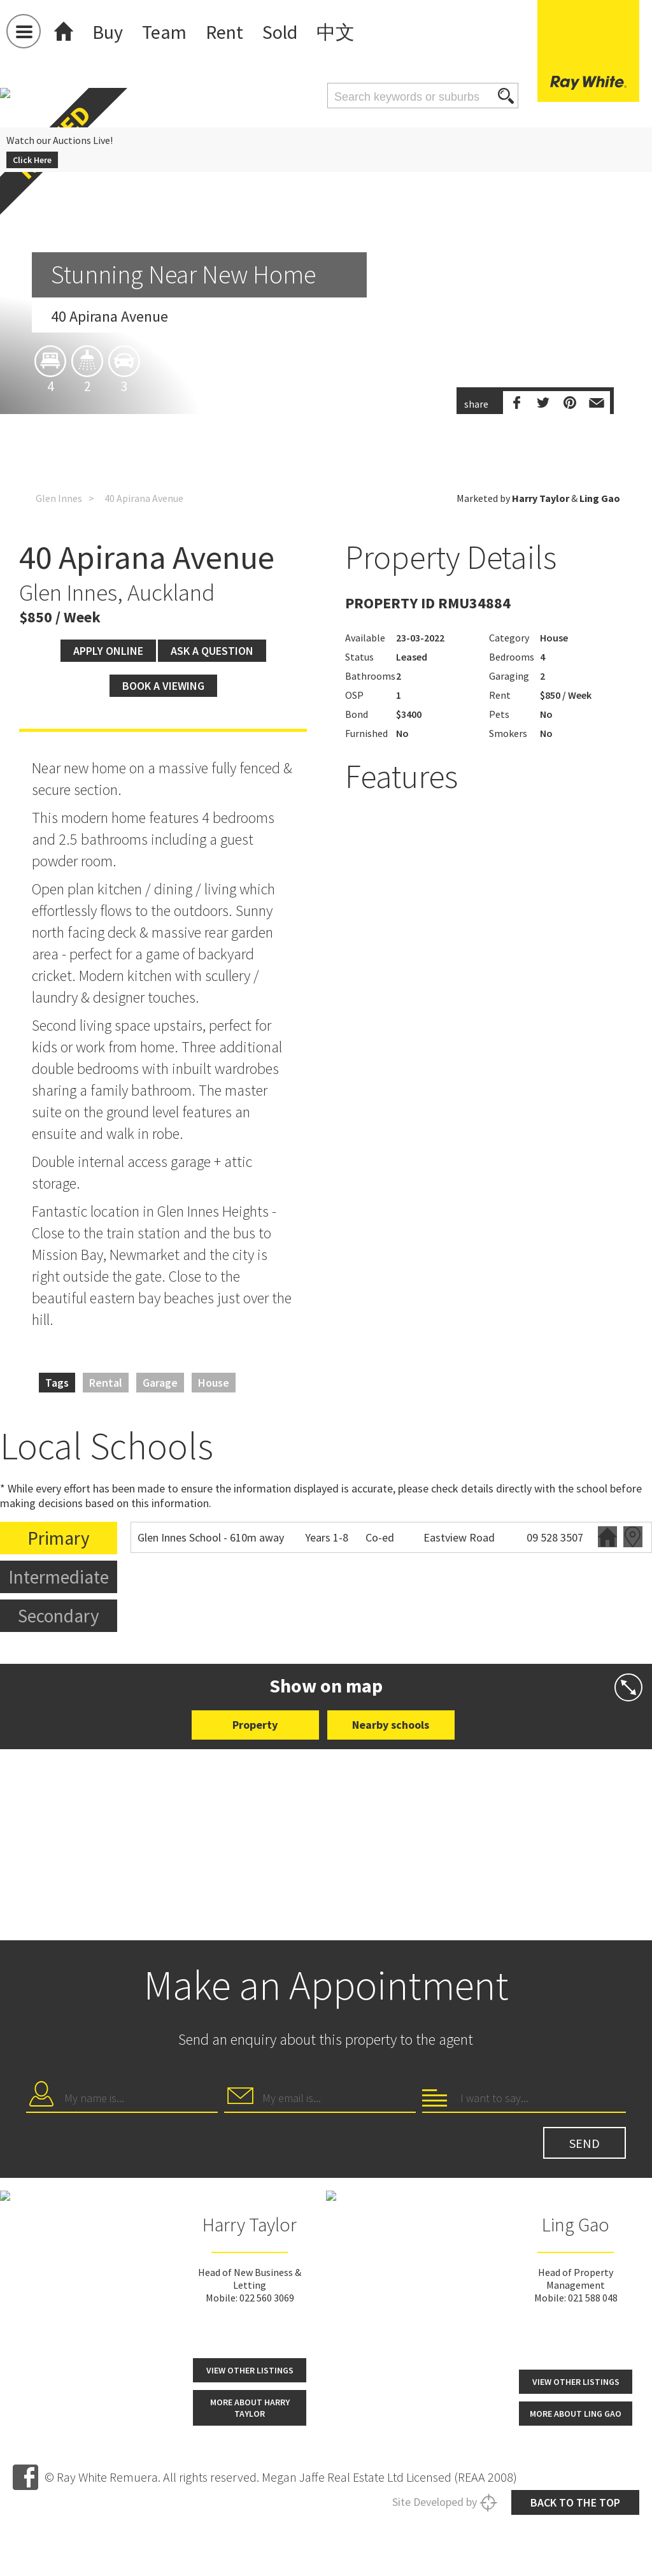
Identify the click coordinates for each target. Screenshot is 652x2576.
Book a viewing (163, 685)
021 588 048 (593, 2297)
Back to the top (575, 2502)
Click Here (32, 160)
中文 (335, 32)
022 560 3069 (266, 2297)
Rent (224, 32)
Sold (279, 32)
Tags (57, 1382)
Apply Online (108, 650)
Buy (107, 32)
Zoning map (632, 1536)
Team (164, 32)
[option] (326, 366)
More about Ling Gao (575, 2413)
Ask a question (212, 650)
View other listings (250, 2370)
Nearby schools (390, 1724)
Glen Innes (59, 498)
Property (255, 1724)
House (213, 1382)
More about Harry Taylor (250, 2407)
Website (607, 1536)
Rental (105, 1382)
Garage (160, 1382)
